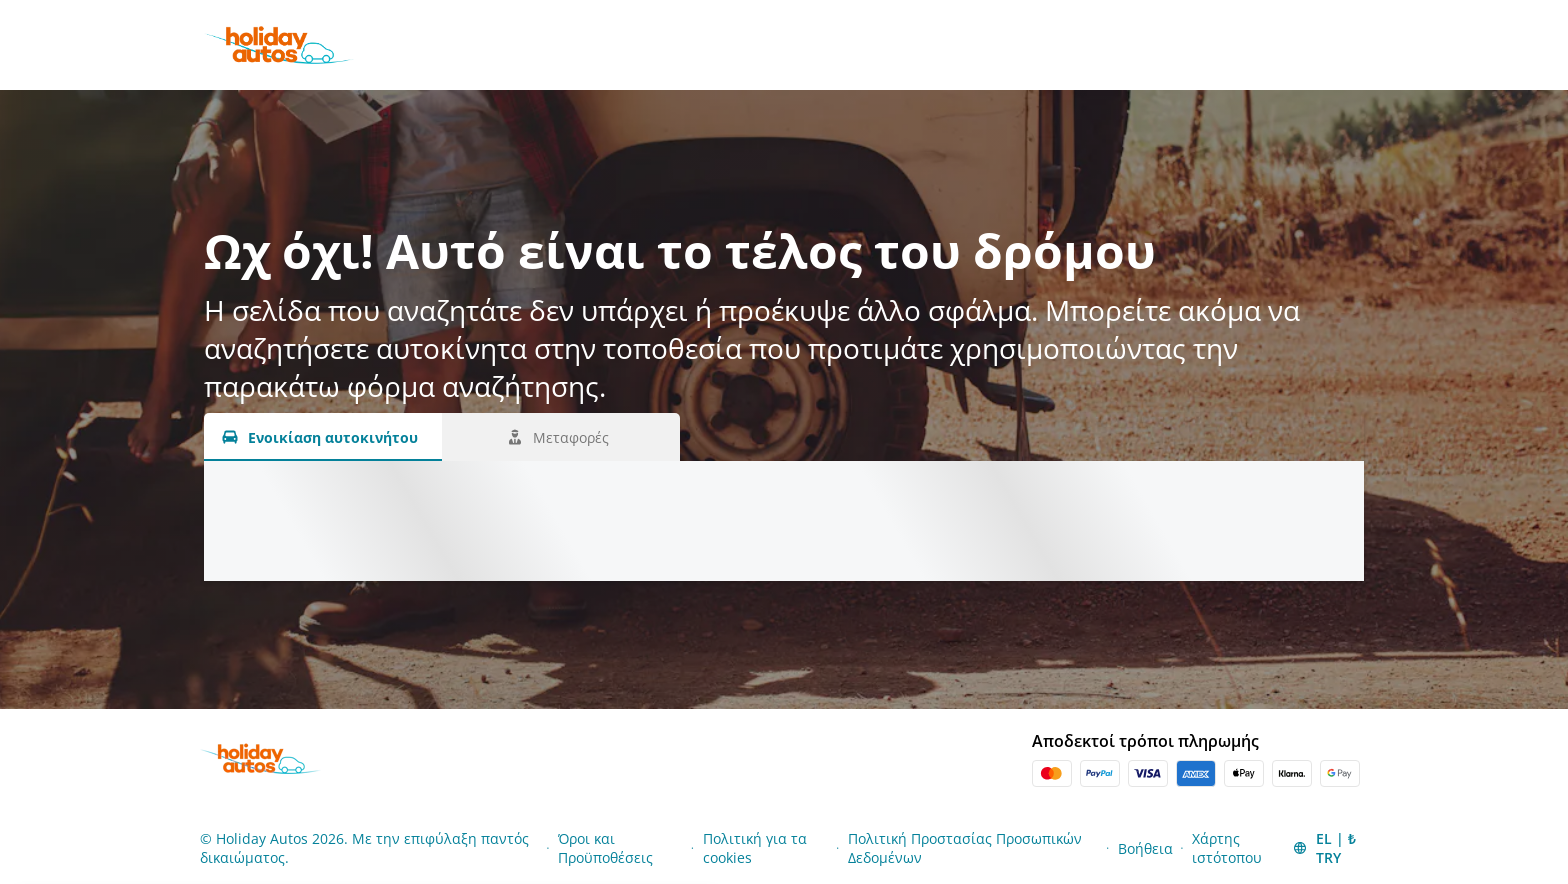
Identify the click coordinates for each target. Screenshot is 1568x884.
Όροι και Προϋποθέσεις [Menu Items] (605, 848)
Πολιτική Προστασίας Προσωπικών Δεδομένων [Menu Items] (965, 848)
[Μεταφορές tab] (561, 437)
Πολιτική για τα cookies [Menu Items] (755, 848)
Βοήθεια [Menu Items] (1145, 848)
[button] (1329, 848)
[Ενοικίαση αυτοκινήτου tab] (323, 437)
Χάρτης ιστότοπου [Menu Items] (1227, 848)
